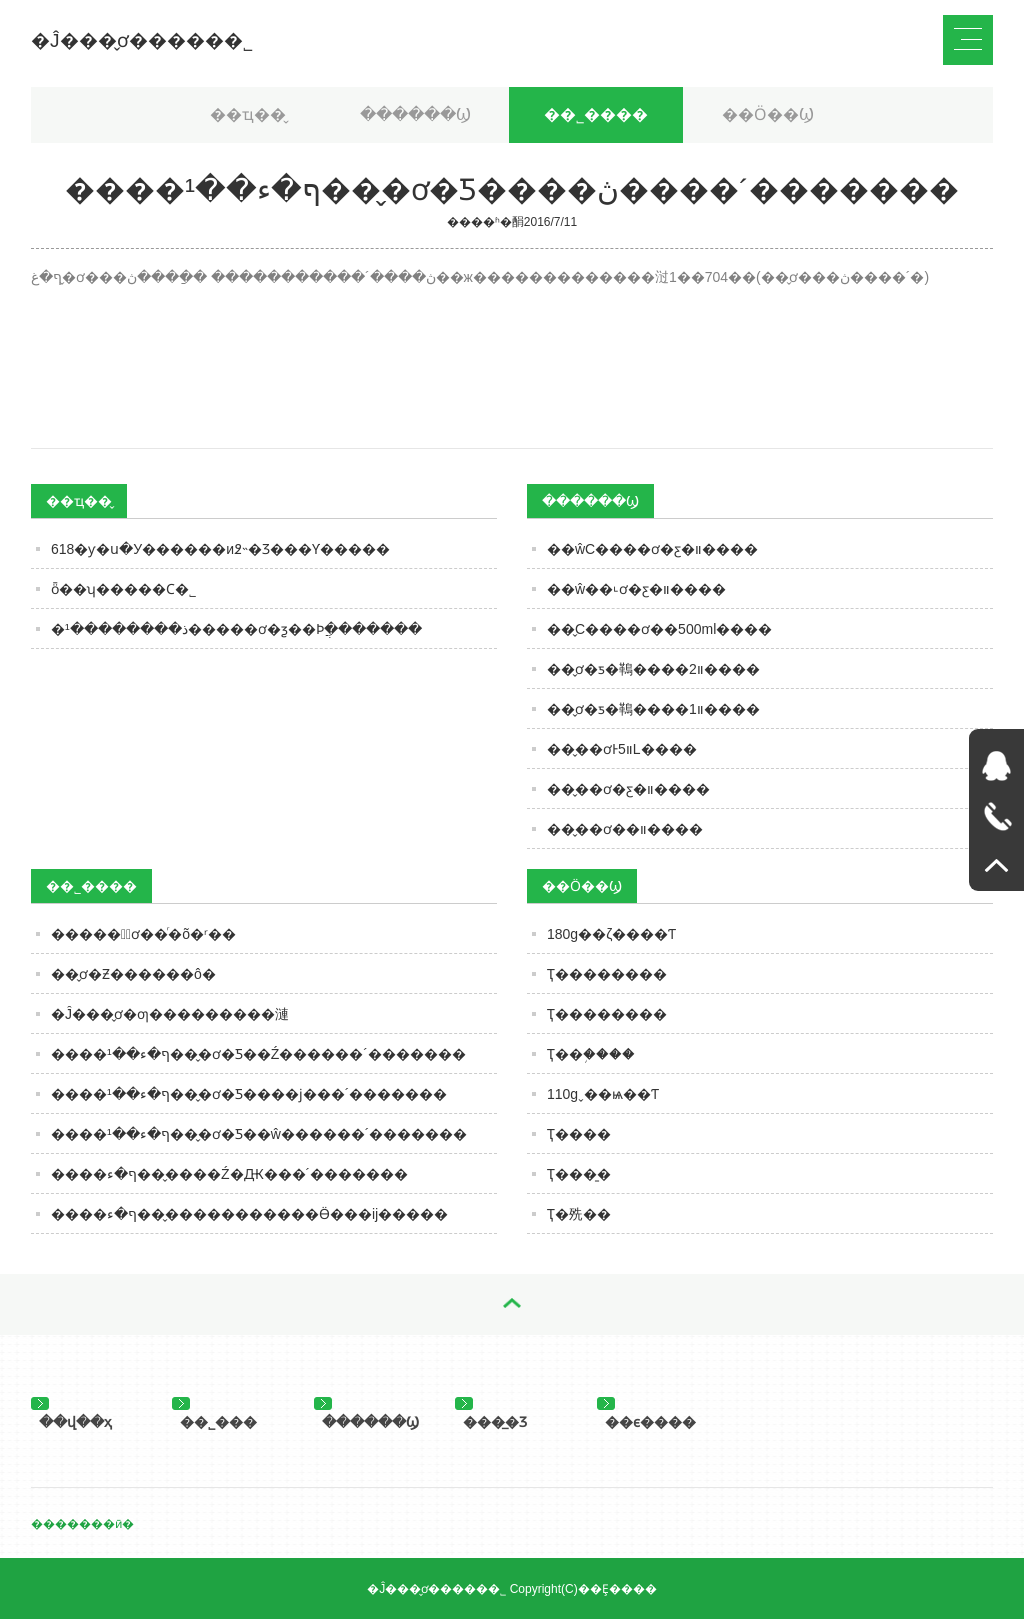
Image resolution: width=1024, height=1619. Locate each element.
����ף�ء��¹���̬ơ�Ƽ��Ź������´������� (258, 1054)
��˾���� (596, 114)
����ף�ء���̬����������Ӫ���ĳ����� (249, 1214)
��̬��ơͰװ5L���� (622, 749)
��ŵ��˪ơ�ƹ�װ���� (636, 589)
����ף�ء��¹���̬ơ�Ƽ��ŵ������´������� (259, 1134)
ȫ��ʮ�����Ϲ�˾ (123, 589)
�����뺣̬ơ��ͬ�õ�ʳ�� (143, 934)
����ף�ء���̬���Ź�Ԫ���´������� (229, 1174)
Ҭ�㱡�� (579, 1214)
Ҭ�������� (607, 974)
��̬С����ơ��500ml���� (659, 629)
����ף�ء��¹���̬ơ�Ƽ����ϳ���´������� (249, 1094)
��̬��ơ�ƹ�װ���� (628, 789)
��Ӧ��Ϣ (768, 114)
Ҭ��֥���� (591, 1054)
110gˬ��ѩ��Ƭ (603, 1094)
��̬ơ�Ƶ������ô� (133, 974)
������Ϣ (415, 114)
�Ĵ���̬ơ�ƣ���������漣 (170, 1014)
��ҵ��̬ (248, 114)
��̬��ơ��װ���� (625, 829)
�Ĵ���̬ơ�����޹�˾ (142, 40)
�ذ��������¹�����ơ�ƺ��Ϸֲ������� (236, 629)
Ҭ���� (579, 1134)
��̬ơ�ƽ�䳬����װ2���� (653, 669)
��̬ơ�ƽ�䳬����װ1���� (653, 709)
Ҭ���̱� (579, 1174)
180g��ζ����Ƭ (611, 934)
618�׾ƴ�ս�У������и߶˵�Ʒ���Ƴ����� (220, 549)
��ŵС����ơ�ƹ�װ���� (652, 549)
